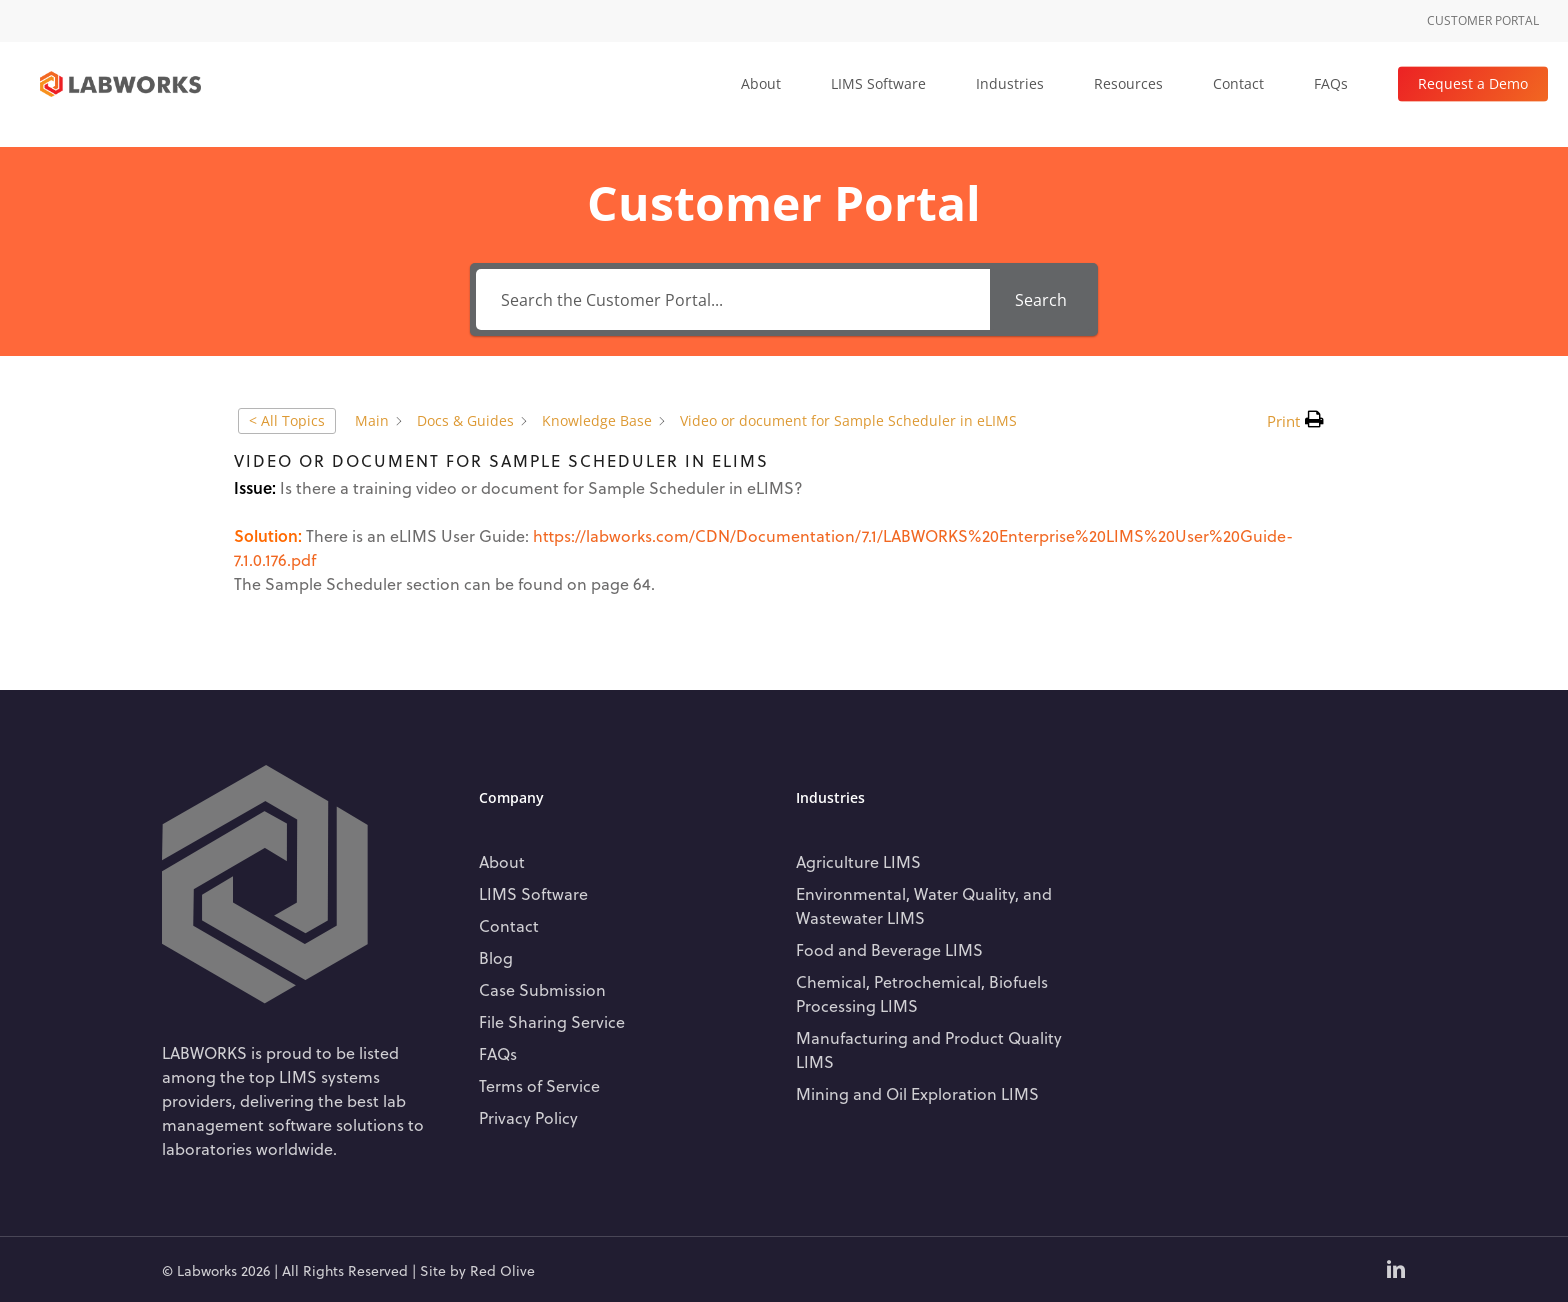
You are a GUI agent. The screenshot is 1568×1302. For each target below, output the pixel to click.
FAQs (498, 1053)
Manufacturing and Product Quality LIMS (929, 1049)
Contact (509, 925)
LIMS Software (533, 893)
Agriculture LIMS (858, 861)
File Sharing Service (552, 1021)
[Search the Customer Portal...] (732, 299)
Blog (496, 957)
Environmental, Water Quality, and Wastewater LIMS (924, 905)
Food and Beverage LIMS (889, 949)
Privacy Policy (528, 1117)
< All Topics (287, 420)
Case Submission (542, 989)
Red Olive (502, 1270)
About (502, 861)
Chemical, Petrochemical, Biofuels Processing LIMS (922, 993)
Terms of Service (539, 1085)
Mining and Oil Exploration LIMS (917, 1093)
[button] (1295, 421)
